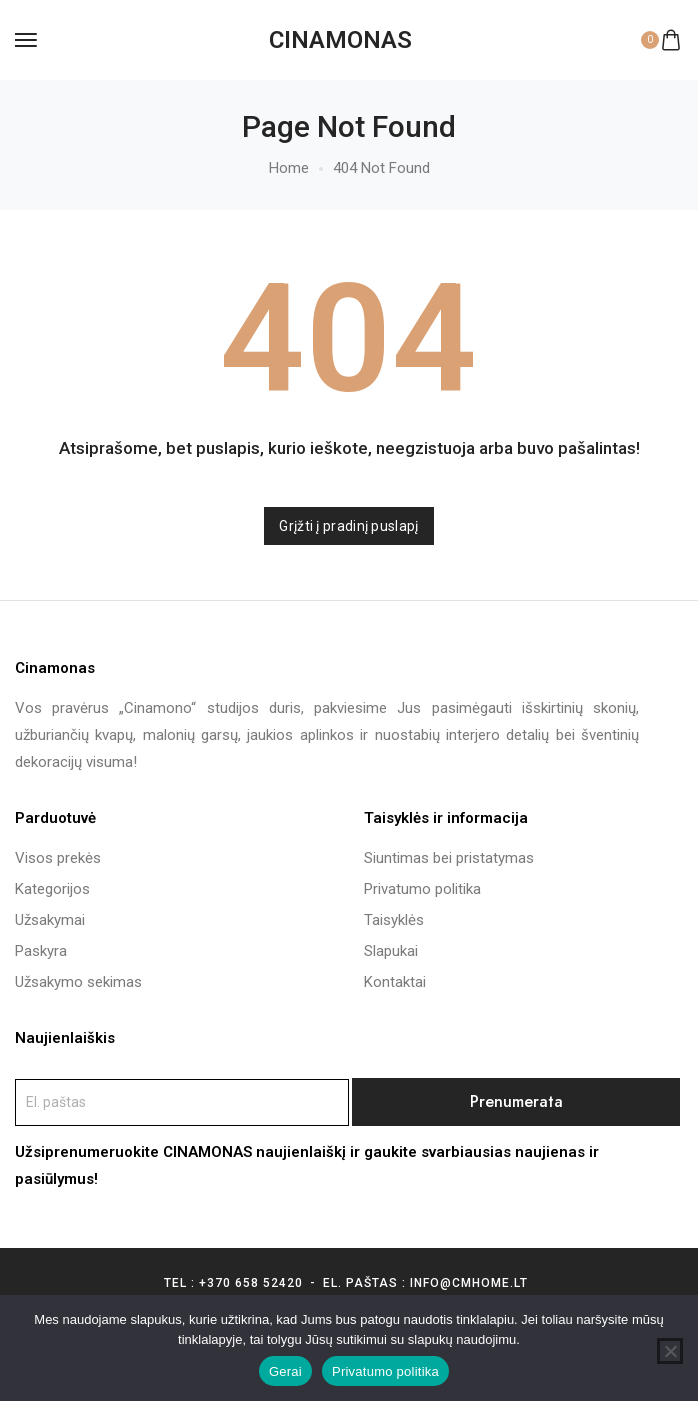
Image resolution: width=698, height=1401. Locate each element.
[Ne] (670, 1351)
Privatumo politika (385, 1371)
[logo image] (340, 40)
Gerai (285, 1371)
